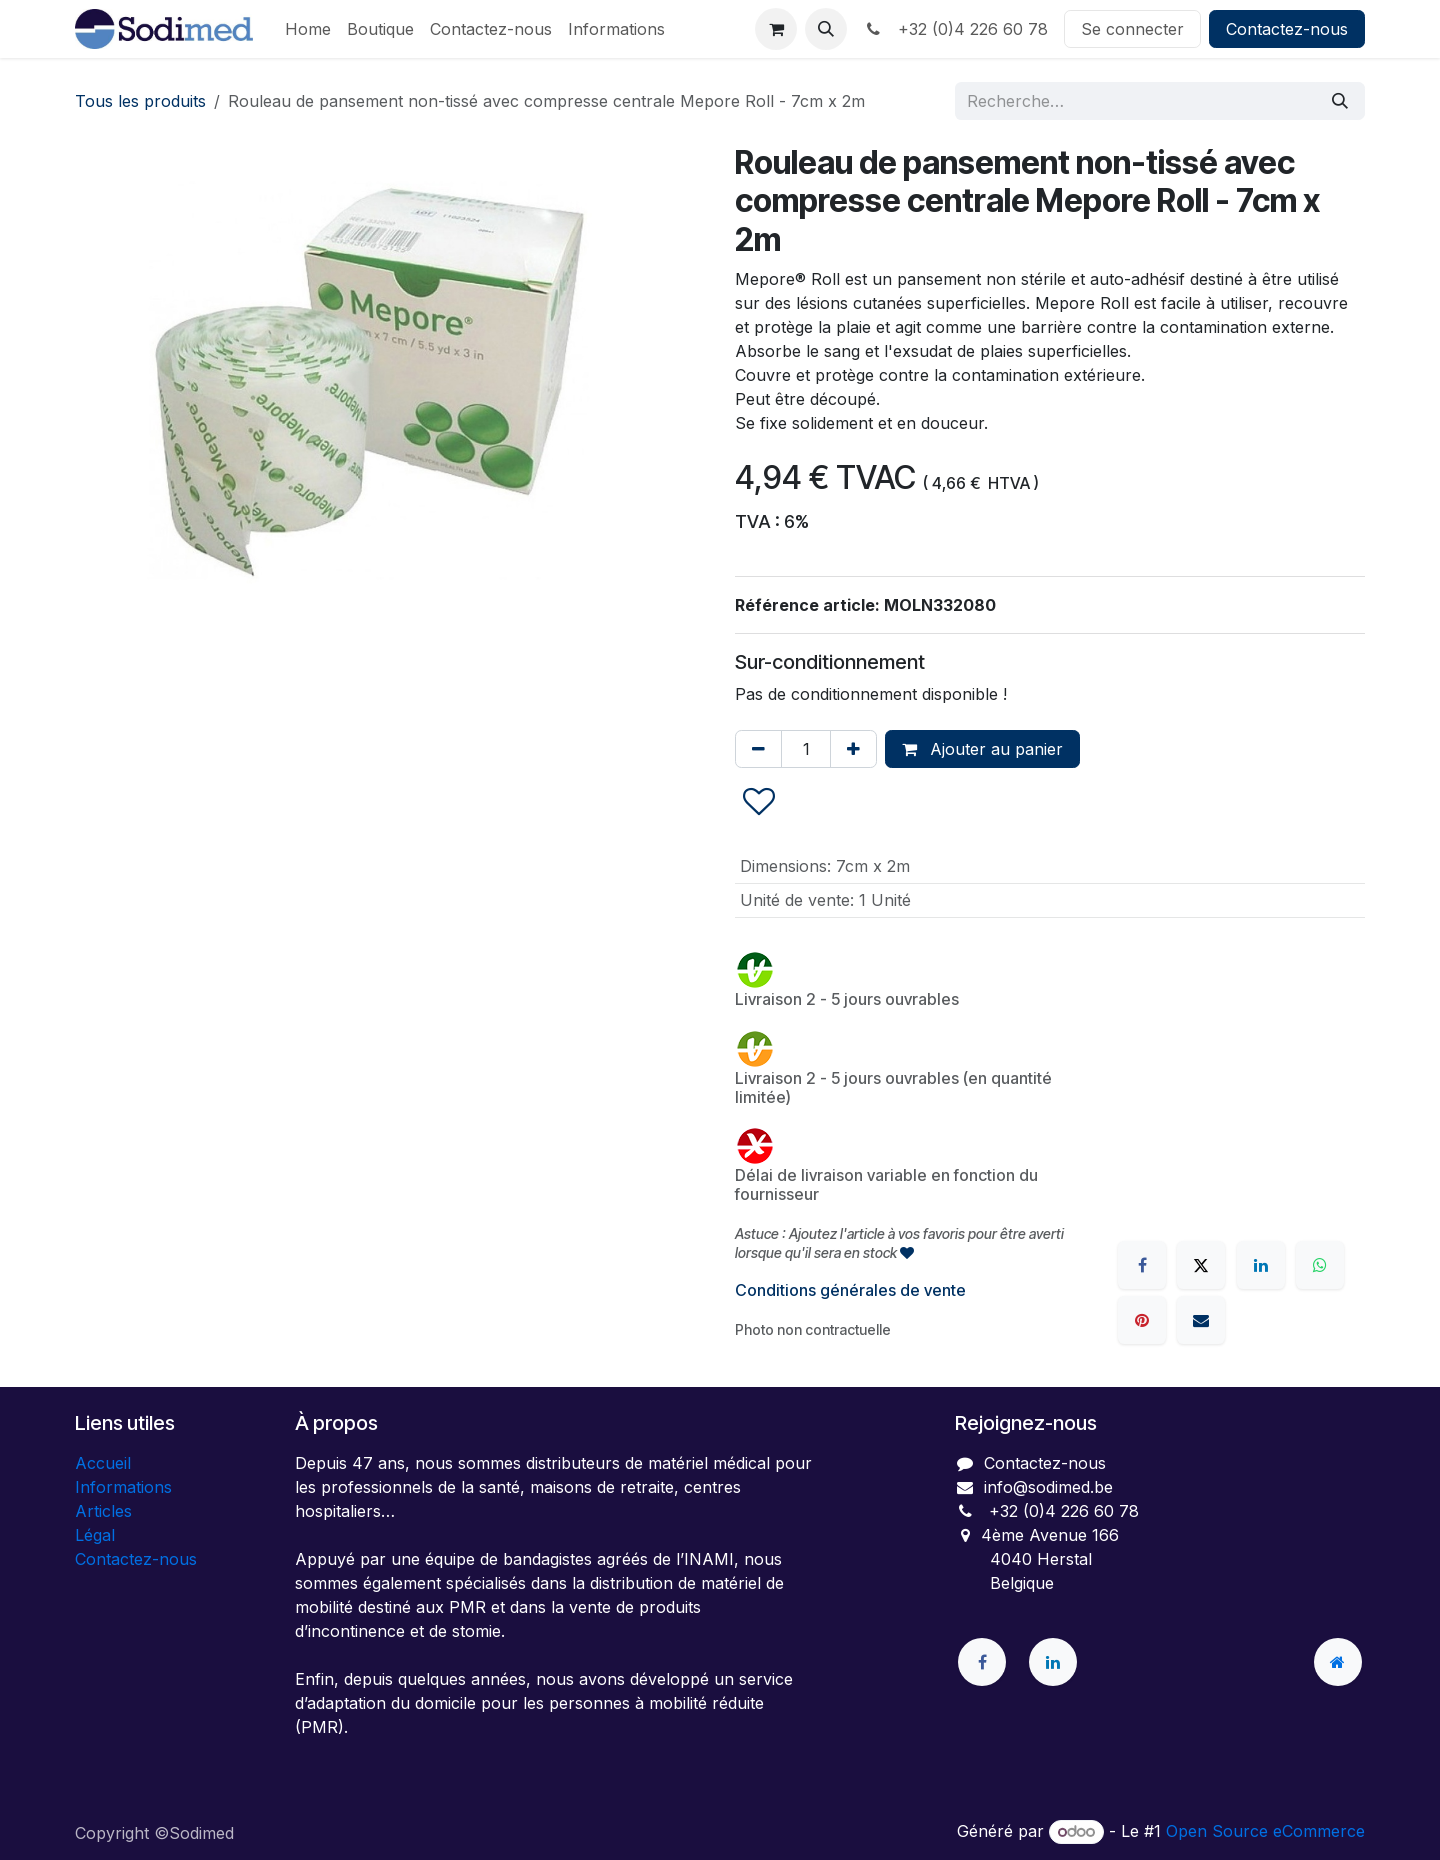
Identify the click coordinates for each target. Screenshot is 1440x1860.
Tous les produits (140, 101)
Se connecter (1132, 29)
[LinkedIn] (1261, 1265)
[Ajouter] (853, 749)
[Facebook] (1142, 1265)
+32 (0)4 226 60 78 (955, 29)
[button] (826, 29)
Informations (123, 1487)
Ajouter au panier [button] (982, 749)
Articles (103, 1511)
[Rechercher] (1340, 101)
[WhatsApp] (1320, 1265)
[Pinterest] (1142, 1320)
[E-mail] (1201, 1320)
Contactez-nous (1287, 29)
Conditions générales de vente (850, 1290)
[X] (1201, 1265)
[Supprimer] (758, 749)
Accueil (103, 1463)
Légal (95, 1535)
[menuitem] (308, 29)
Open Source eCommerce (1265, 1831)
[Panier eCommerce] (776, 29)
